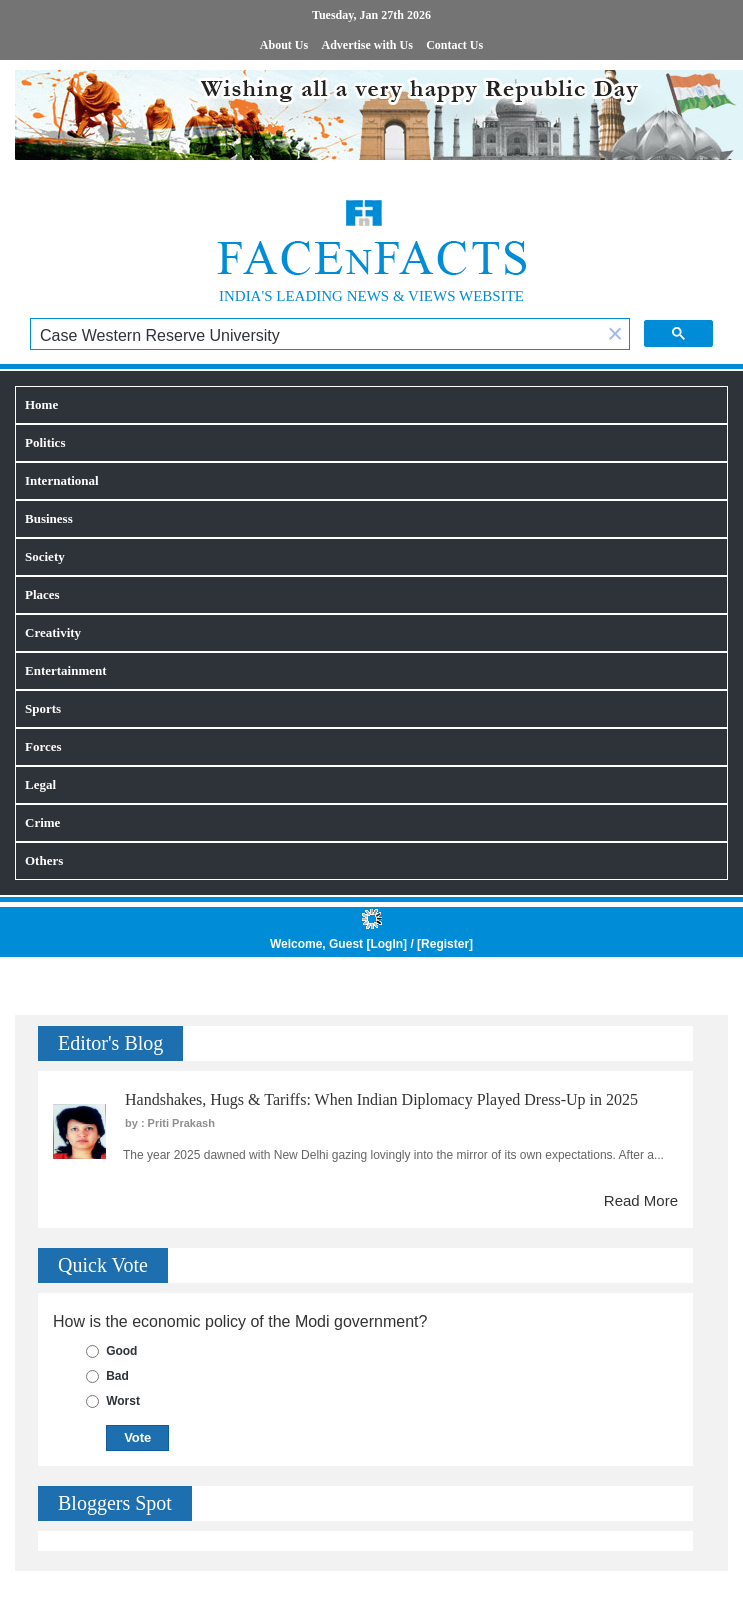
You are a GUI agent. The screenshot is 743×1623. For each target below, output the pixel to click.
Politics (45, 442)
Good (121, 1351)
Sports (43, 708)
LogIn (386, 944)
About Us (284, 45)
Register (445, 944)
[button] (615, 335)
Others (44, 860)
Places (42, 594)
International (62, 480)
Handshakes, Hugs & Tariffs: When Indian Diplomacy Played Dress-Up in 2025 (381, 1099)
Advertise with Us (367, 45)
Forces (43, 746)
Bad (117, 1376)
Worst (123, 1401)
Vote (137, 1437)
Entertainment (66, 670)
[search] (316, 336)
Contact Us (454, 45)
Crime (42, 822)
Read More (641, 1200)
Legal (40, 784)
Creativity (53, 632)
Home (41, 404)
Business (49, 518)
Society (45, 556)
